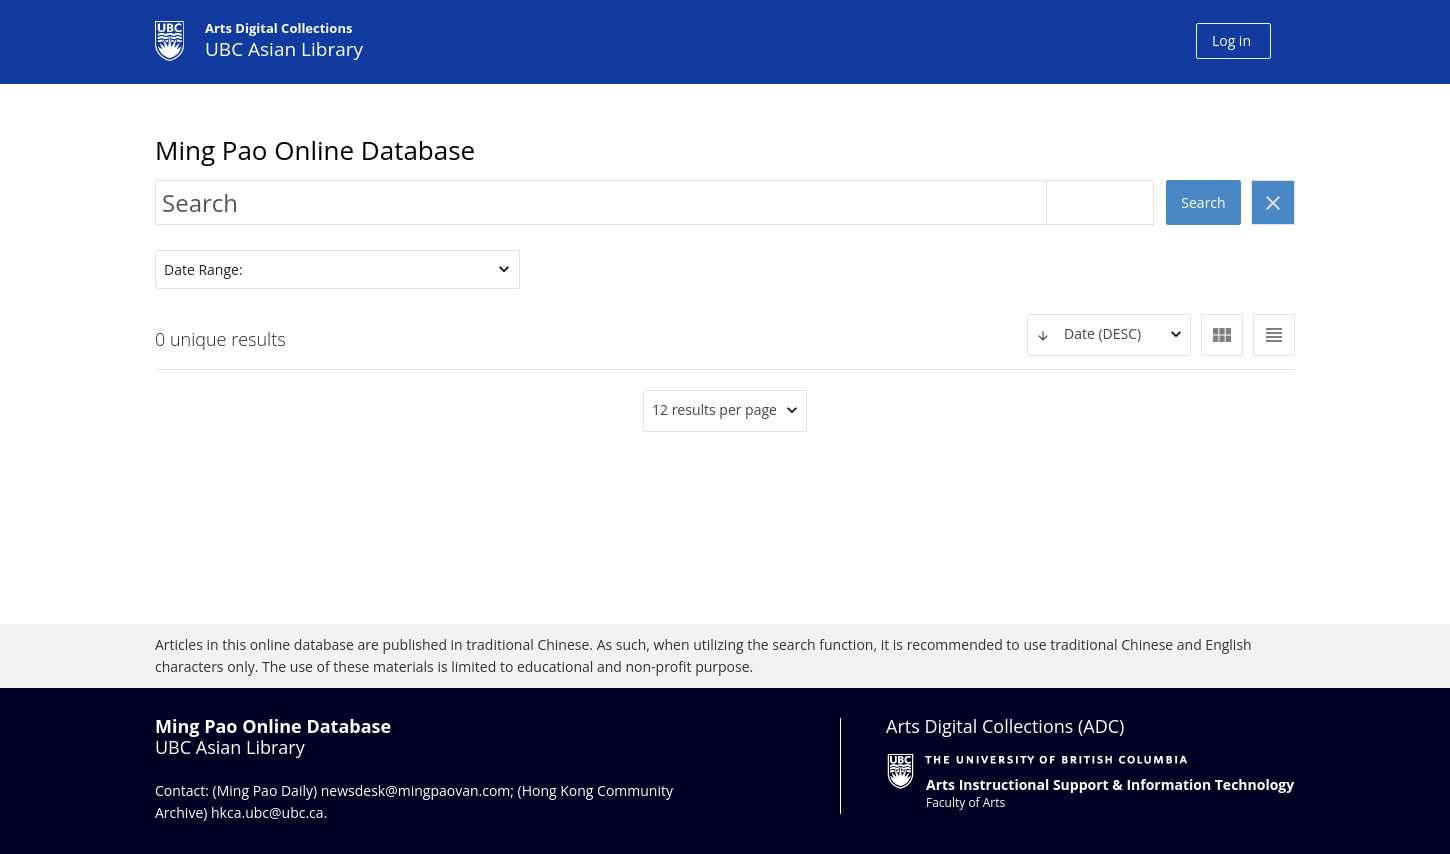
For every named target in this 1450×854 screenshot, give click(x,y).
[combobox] (1109, 335)
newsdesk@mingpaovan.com (416, 790)
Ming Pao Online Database (315, 150)
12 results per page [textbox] (714, 409)
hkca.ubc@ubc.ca (267, 812)
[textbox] (1109, 334)
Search (1203, 202)
